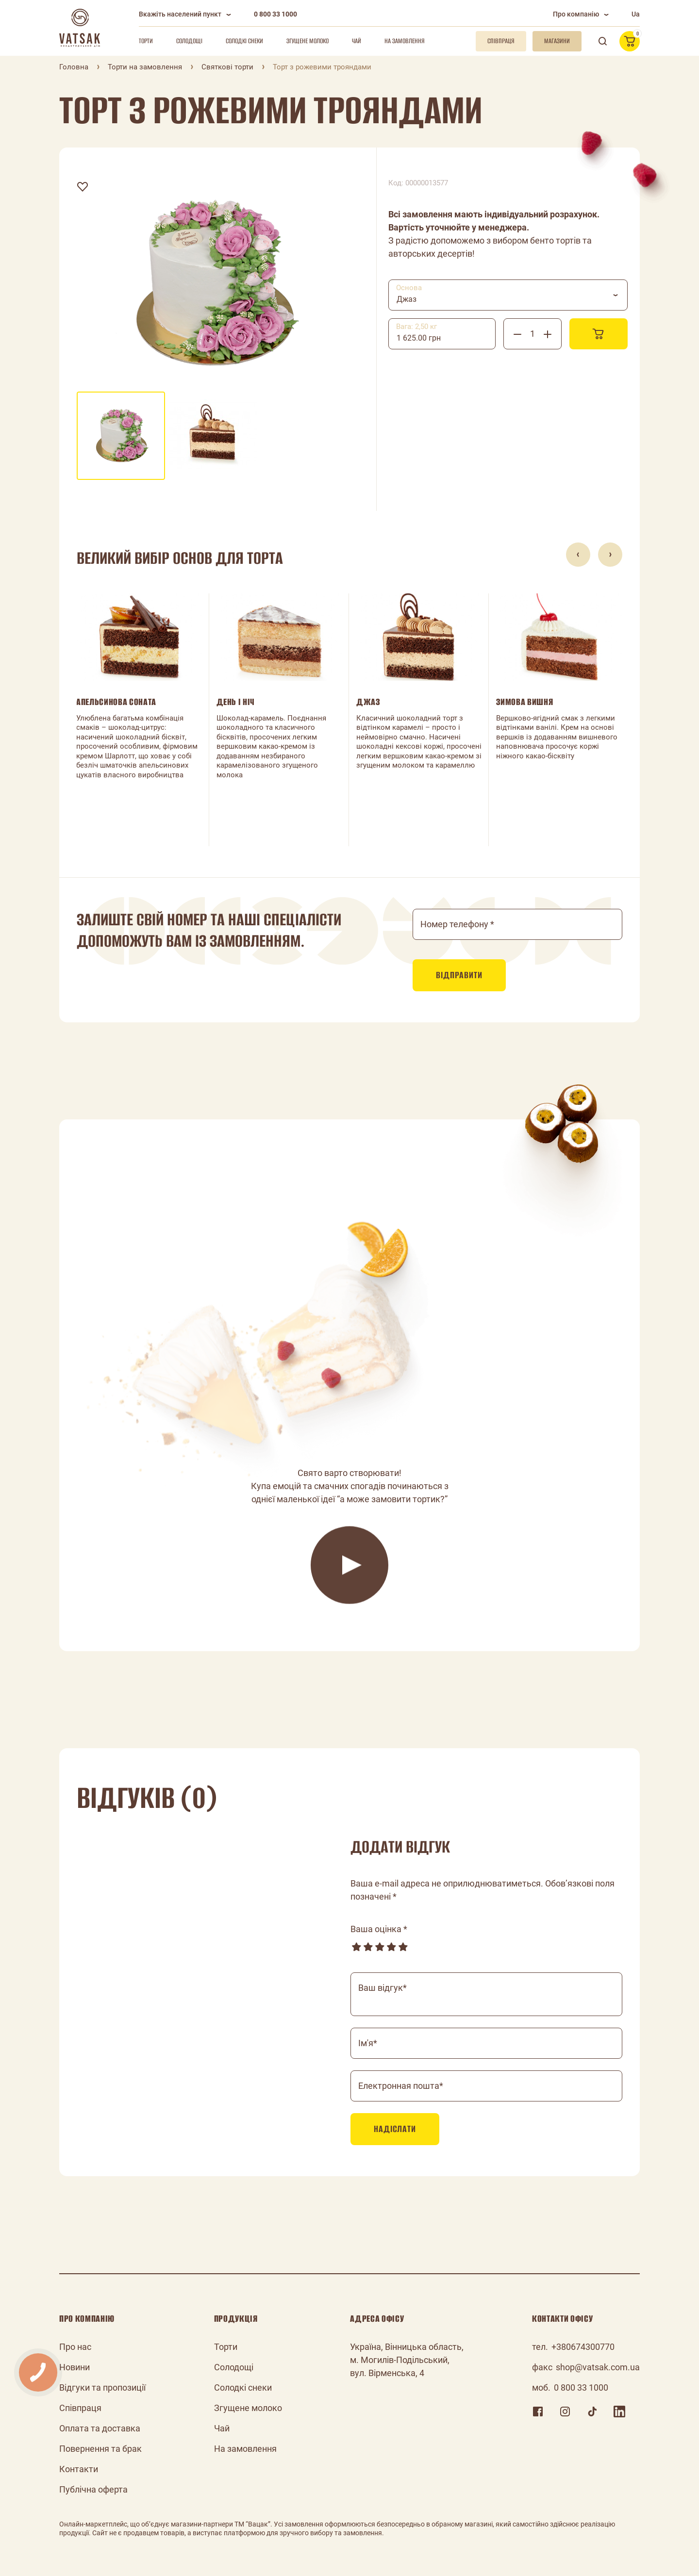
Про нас (75, 2347)
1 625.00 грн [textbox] (419, 338)
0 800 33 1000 (275, 14)
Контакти (78, 2469)
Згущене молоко (307, 41)
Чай (356, 41)
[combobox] (508, 295)
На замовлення (404, 41)
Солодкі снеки (244, 41)
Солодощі (189, 41)
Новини (74, 2367)
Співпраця (80, 2408)
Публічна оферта (93, 2489)
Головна (73, 67)
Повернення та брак (100, 2449)
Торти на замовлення (145, 67)
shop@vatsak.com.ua (598, 2367)
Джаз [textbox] (406, 299)
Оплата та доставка (99, 2428)
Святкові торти (227, 67)
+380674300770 (583, 2347)
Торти (146, 41)
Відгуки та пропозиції (102, 2387)
